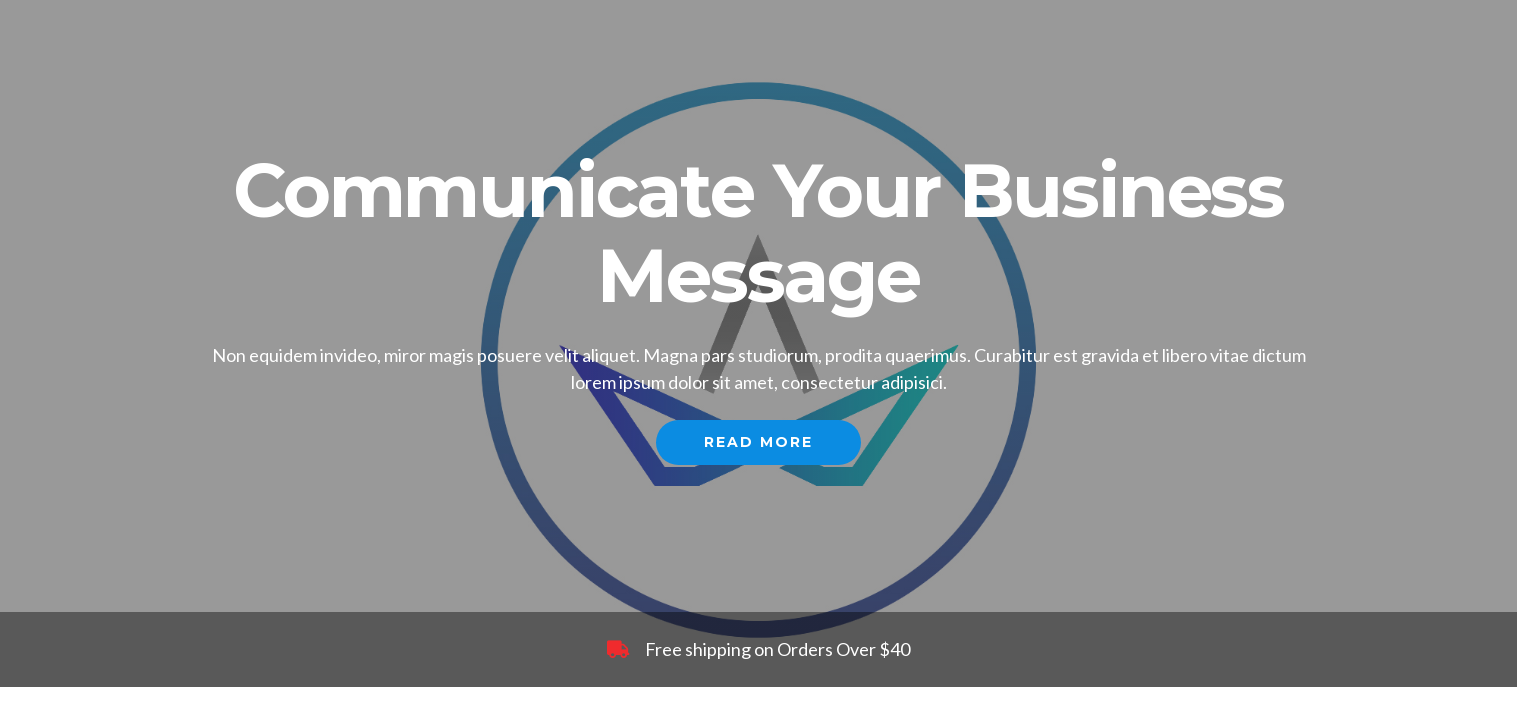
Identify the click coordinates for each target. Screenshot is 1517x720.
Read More (758, 442)
